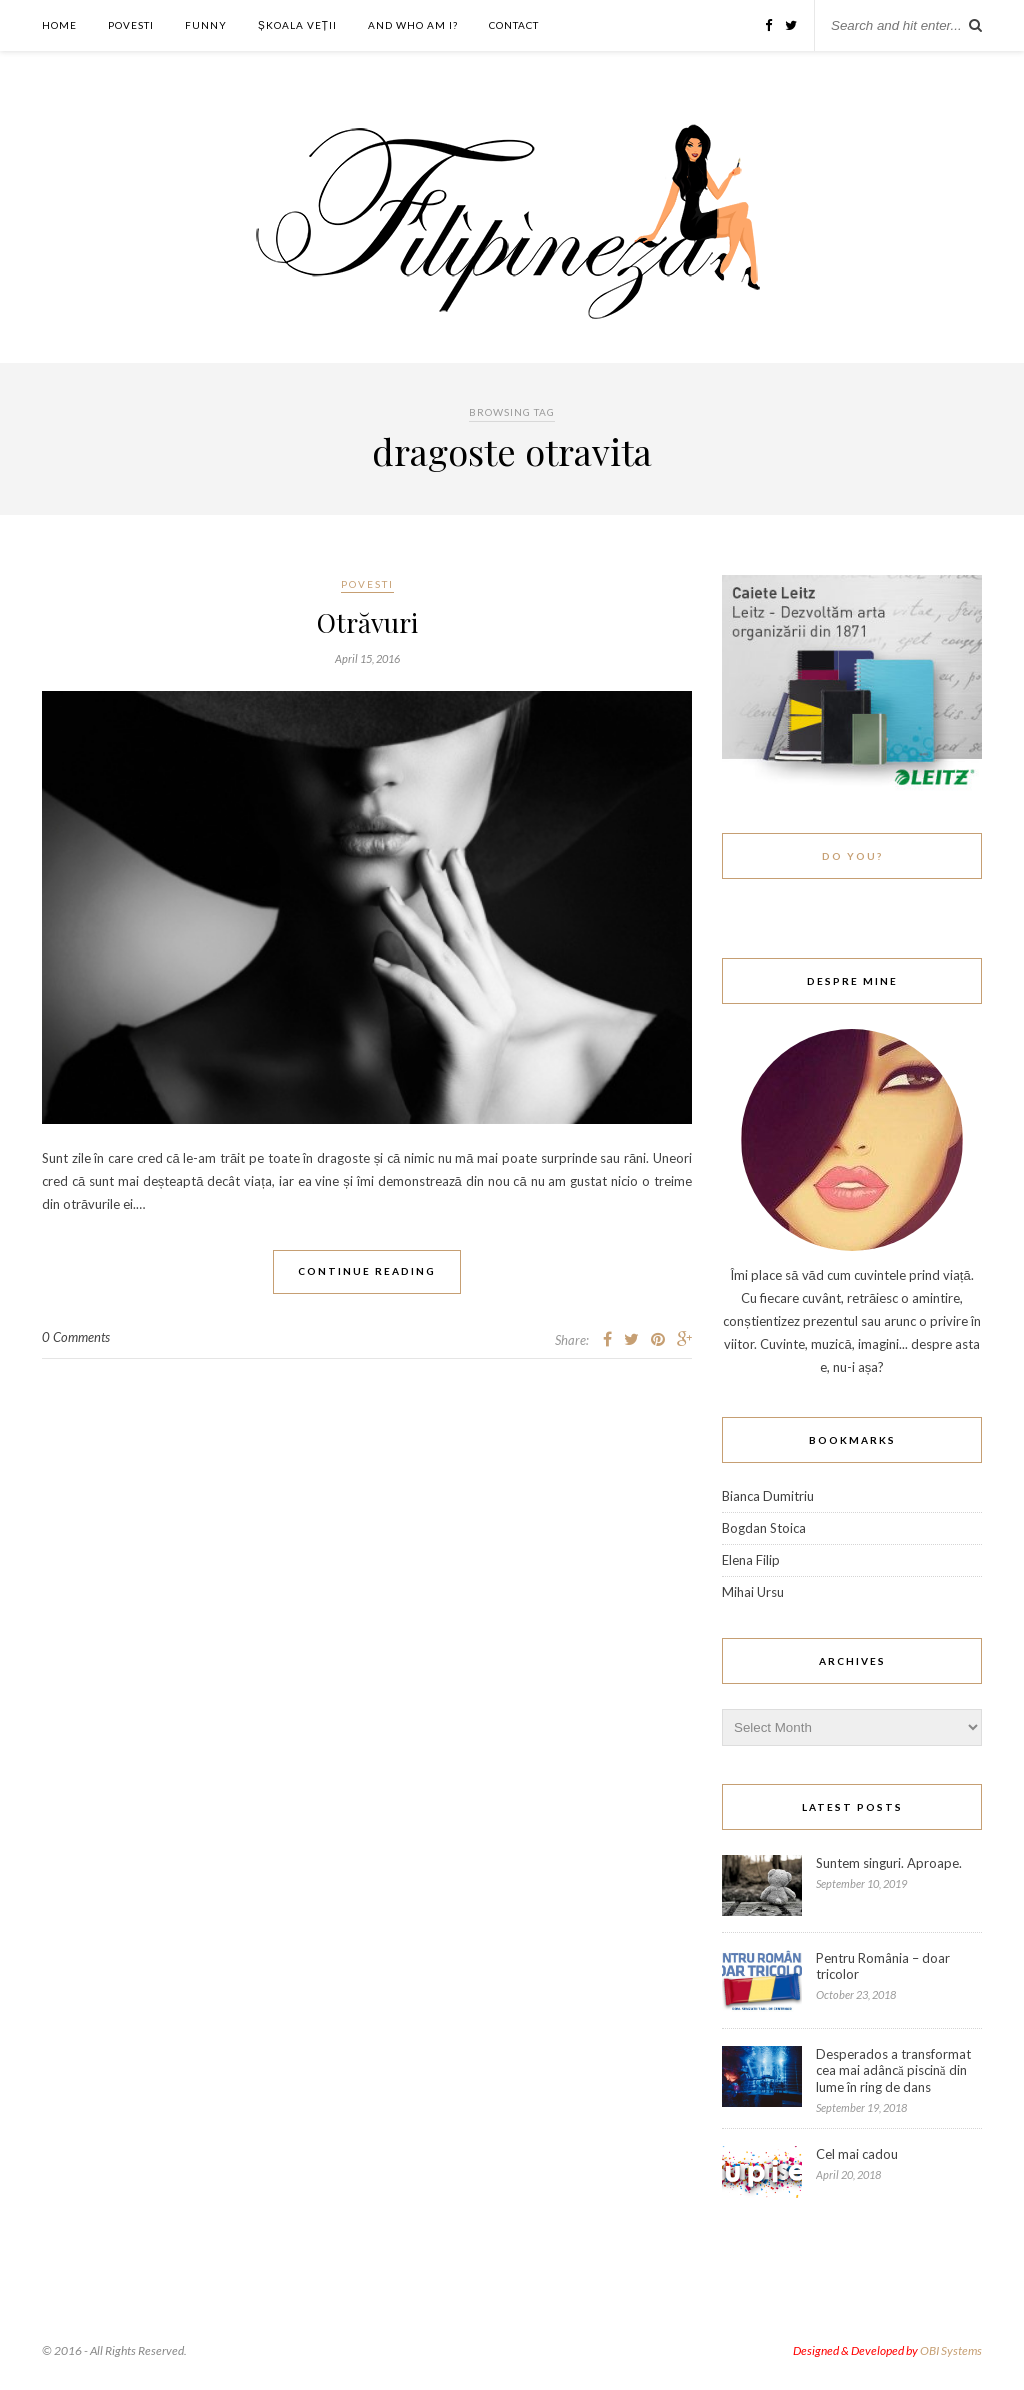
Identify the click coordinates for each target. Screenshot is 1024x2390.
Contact (514, 25)
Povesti (131, 25)
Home (59, 25)
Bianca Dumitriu (768, 1496)
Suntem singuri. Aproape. (889, 1863)
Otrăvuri (367, 622)
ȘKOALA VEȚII (297, 25)
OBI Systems (951, 2350)
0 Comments (76, 1337)
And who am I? (413, 25)
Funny (206, 25)
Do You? (852, 856)
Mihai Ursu (753, 1592)
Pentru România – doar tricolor (883, 1966)
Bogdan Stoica (764, 1528)
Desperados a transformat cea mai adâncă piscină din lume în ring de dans (893, 2070)
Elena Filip (751, 1560)
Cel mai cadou (857, 2154)
